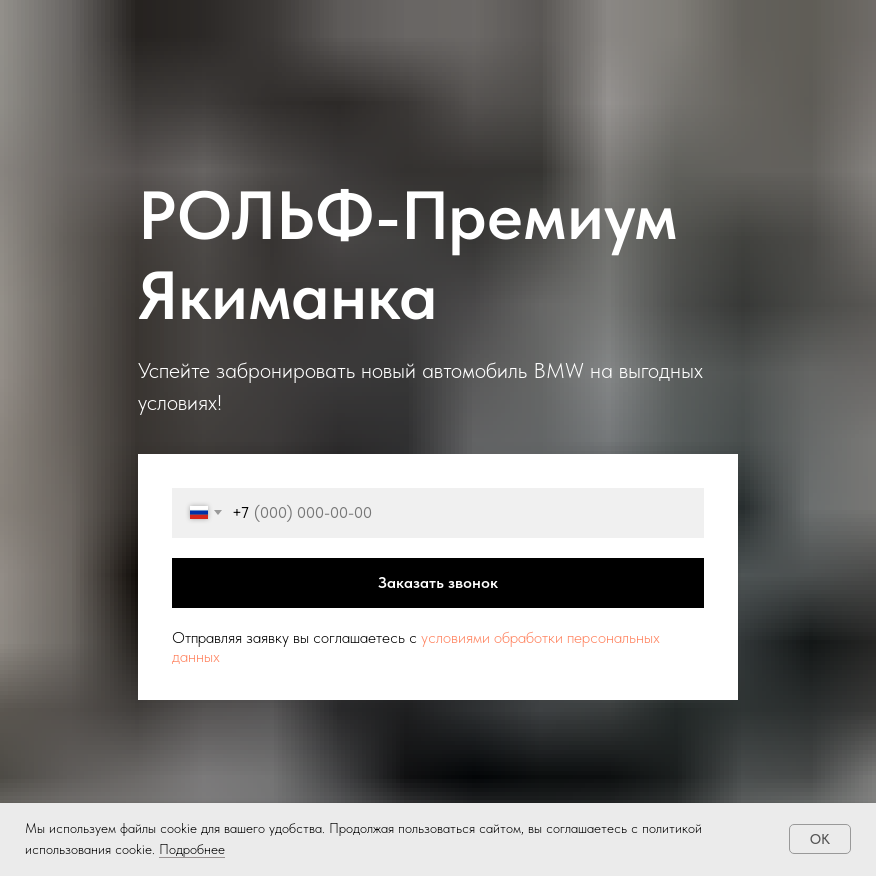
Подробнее (192, 849)
